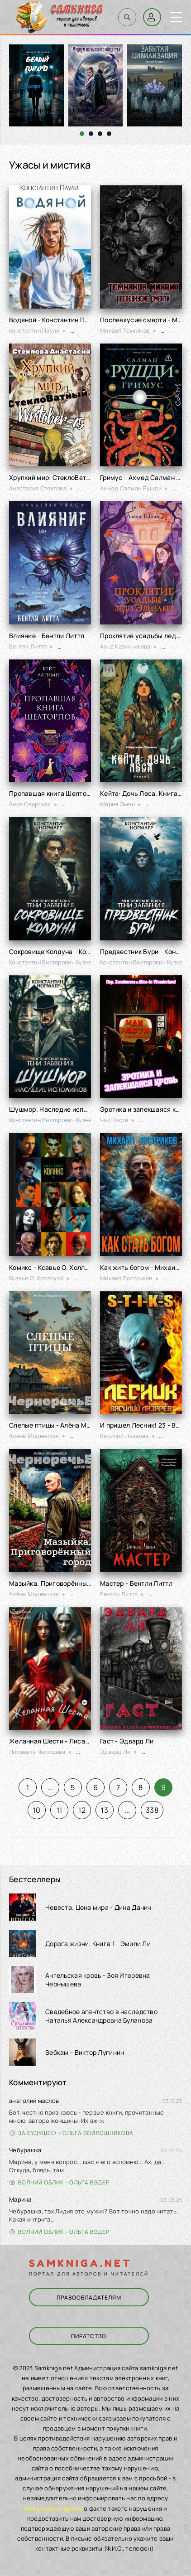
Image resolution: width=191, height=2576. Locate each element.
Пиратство (88, 2336)
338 (152, 1810)
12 (82, 1810)
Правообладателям (89, 2297)
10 (37, 1810)
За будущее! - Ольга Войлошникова (72, 2133)
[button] (82, 133)
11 (59, 1810)
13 (104, 1810)
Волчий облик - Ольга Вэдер (60, 2182)
